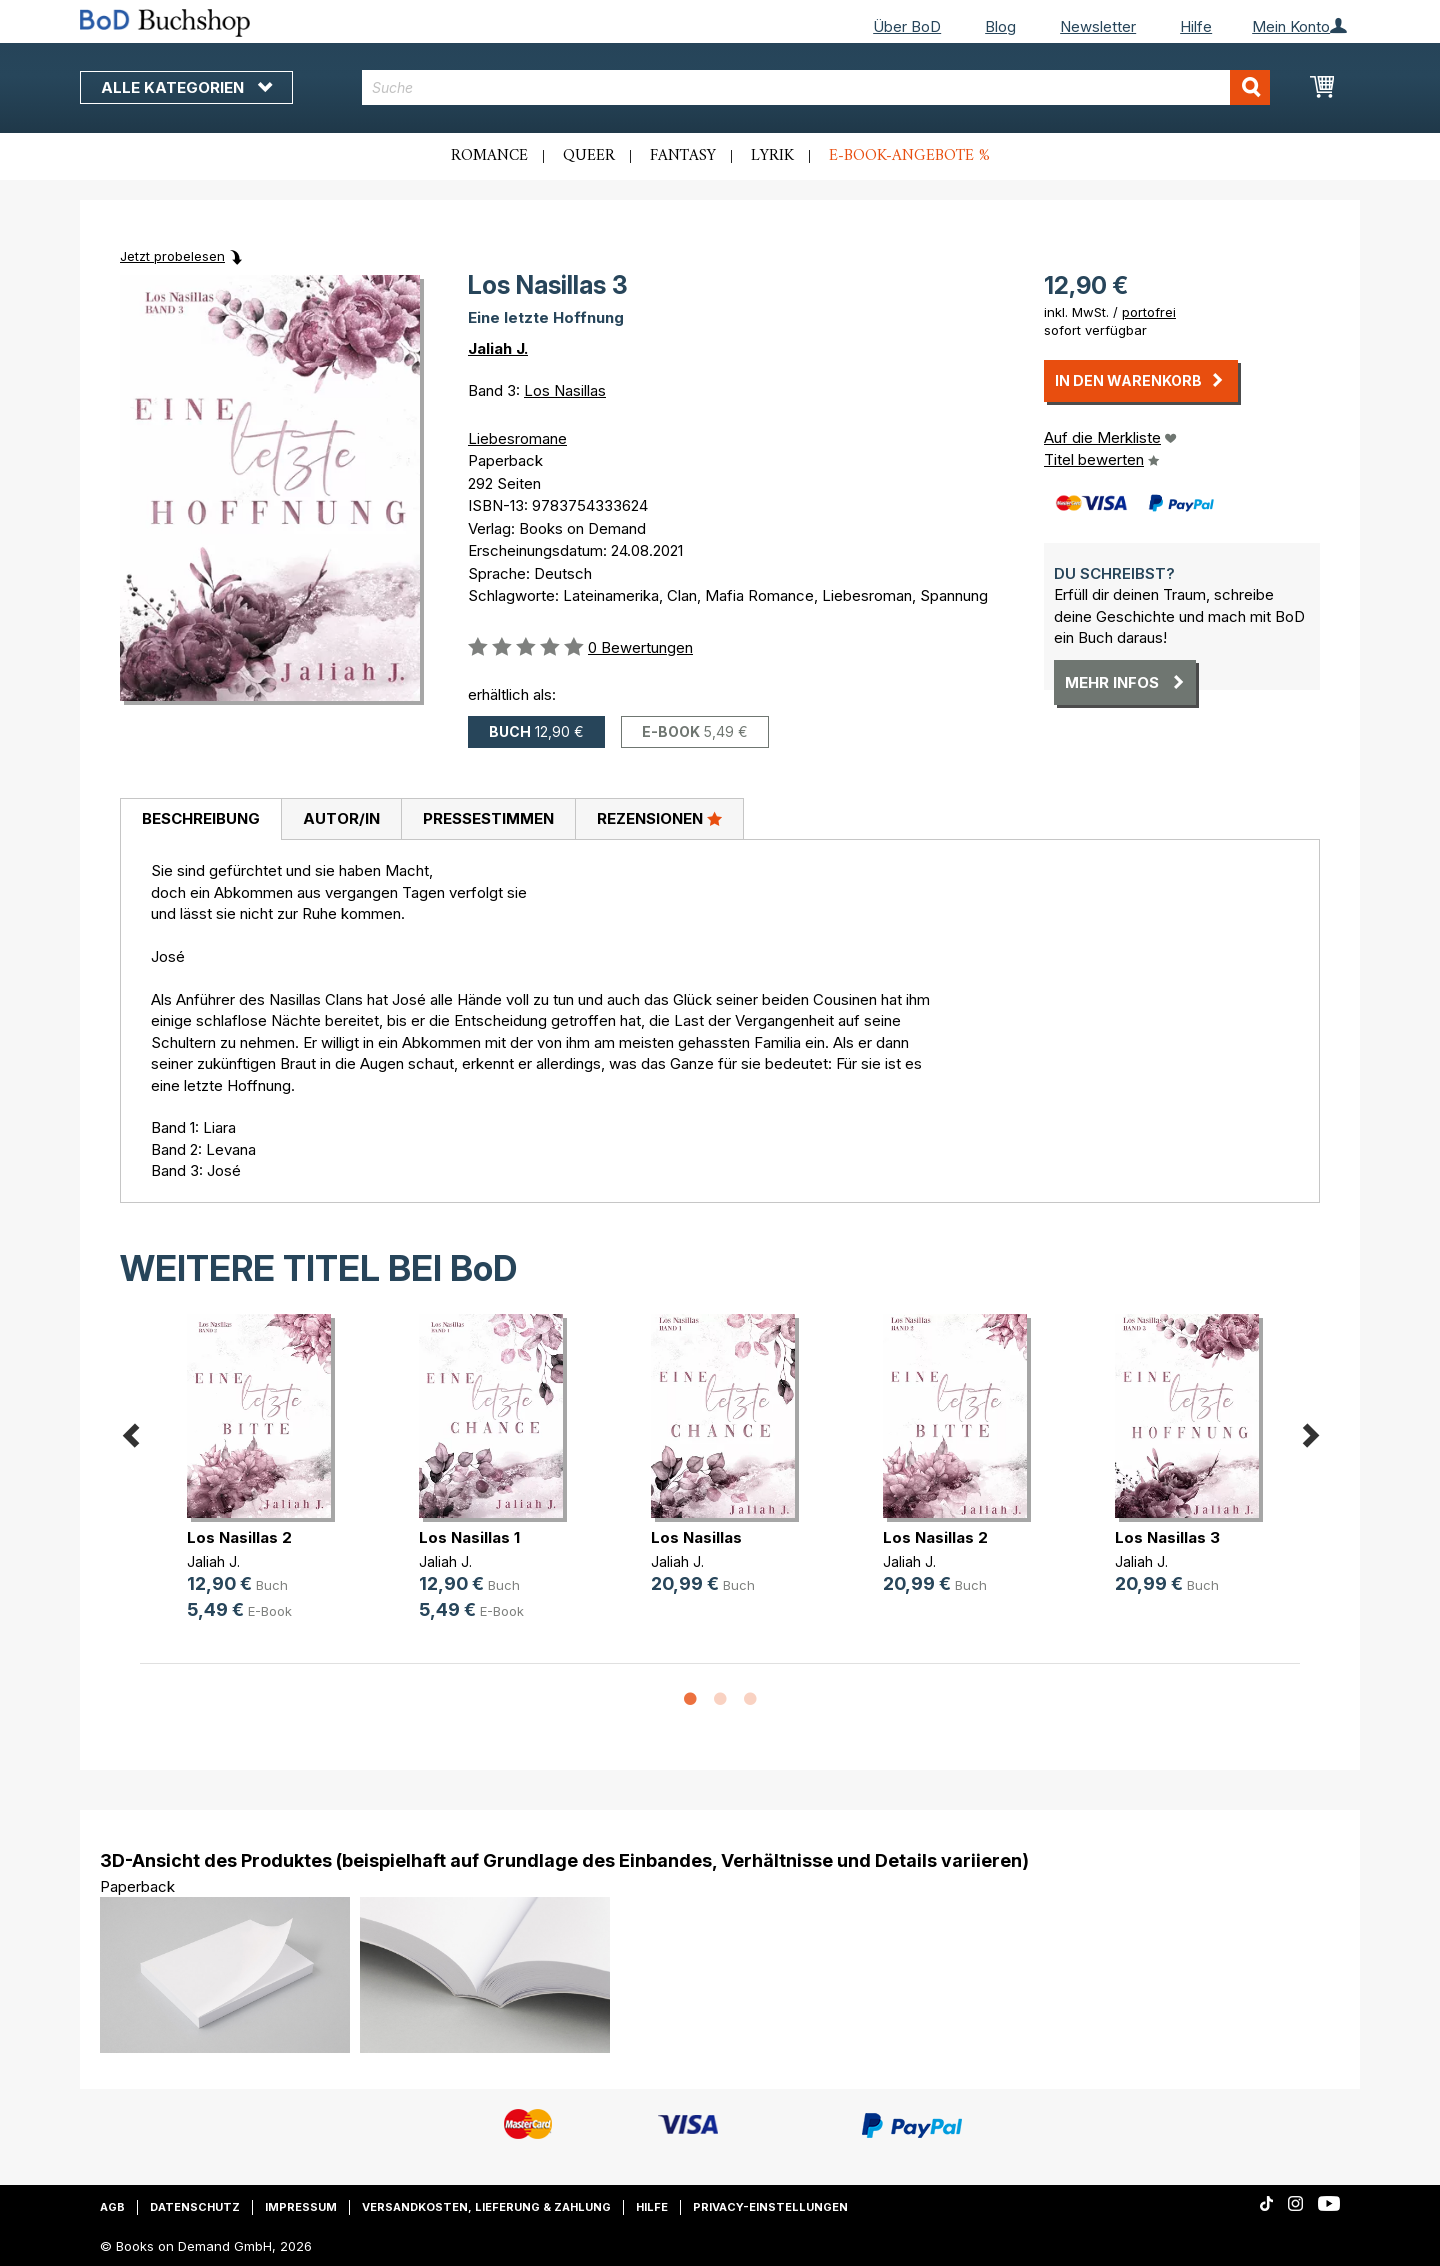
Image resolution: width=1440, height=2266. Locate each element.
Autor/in (341, 818)
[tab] (200, 820)
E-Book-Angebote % (909, 156)
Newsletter (1098, 26)
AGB (112, 2207)
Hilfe (1196, 26)
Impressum (301, 2207)
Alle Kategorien (186, 87)
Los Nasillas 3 (1167, 1537)
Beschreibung (201, 818)
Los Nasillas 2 (239, 1537)
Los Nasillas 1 (469, 1537)
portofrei (1149, 312)
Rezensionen (659, 818)
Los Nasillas (565, 390)
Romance (489, 156)
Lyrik (772, 156)
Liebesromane (517, 438)
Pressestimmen (488, 818)
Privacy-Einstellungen (770, 2207)
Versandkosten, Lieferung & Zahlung (486, 2207)
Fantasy (683, 156)
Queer (589, 156)
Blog (1000, 26)
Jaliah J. (498, 348)
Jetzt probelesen (172, 256)
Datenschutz (195, 2207)
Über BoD (907, 26)
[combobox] (816, 87)
